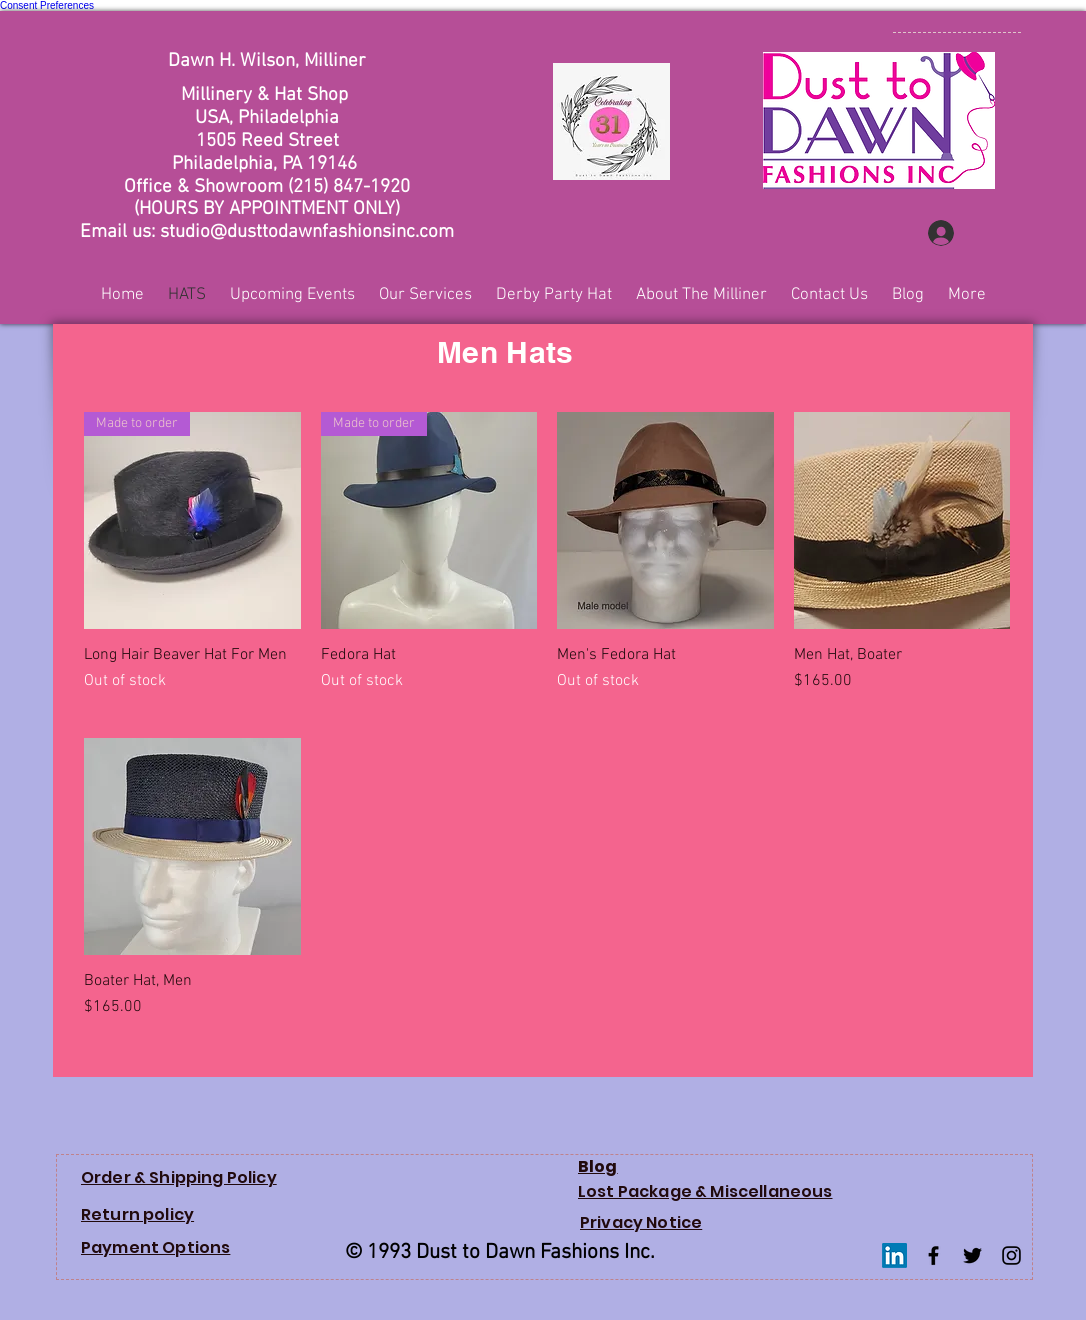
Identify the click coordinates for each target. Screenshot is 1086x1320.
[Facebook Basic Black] (933, 1255)
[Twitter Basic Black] (972, 1255)
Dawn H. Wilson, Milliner (267, 61)
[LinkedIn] (894, 1255)
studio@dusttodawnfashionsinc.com (307, 232)
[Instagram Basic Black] (1011, 1255)
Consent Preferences (47, 5)
